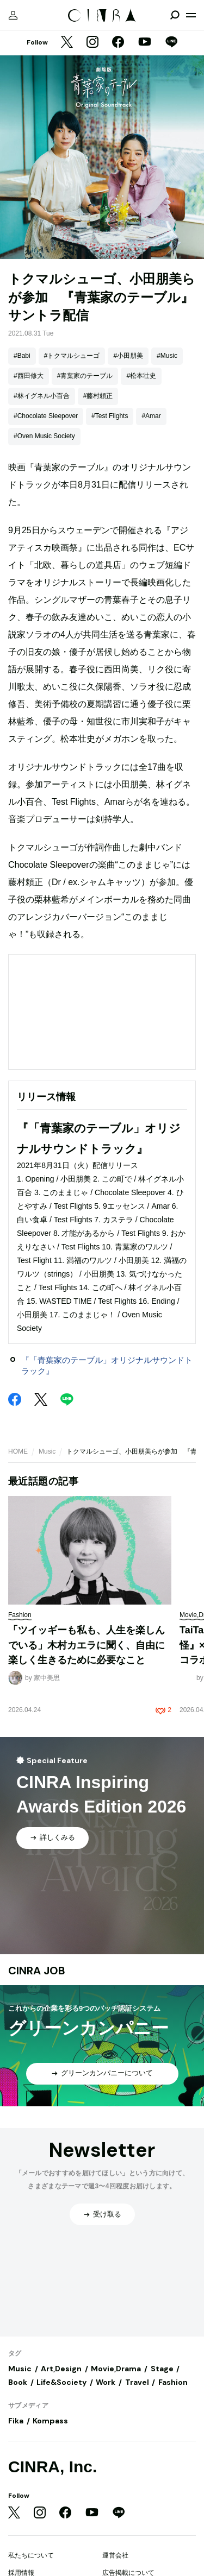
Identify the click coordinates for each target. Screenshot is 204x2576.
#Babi (22, 355)
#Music (167, 355)
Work (105, 2382)
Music (47, 1451)
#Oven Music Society (44, 436)
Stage (162, 2368)
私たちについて (31, 2555)
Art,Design (61, 2368)
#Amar (150, 416)
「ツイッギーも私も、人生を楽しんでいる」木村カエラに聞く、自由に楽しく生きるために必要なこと (86, 1645)
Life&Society (61, 2382)
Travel (137, 2382)
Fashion (173, 2382)
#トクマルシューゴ (72, 355)
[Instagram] (92, 43)
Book (17, 2382)
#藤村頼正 (98, 396)
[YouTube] (145, 43)
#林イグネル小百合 (42, 396)
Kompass (50, 2421)
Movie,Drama (116, 2368)
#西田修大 (29, 376)
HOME (18, 1451)
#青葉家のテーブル (85, 376)
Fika (15, 2421)
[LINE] (171, 43)
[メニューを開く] (191, 15)
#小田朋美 (128, 355)
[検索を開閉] (174, 15)
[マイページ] (13, 15)
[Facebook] (118, 43)
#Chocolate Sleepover (46, 416)
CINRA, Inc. (52, 2467)
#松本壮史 (141, 376)
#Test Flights (109, 416)
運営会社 (115, 2555)
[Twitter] (67, 43)
